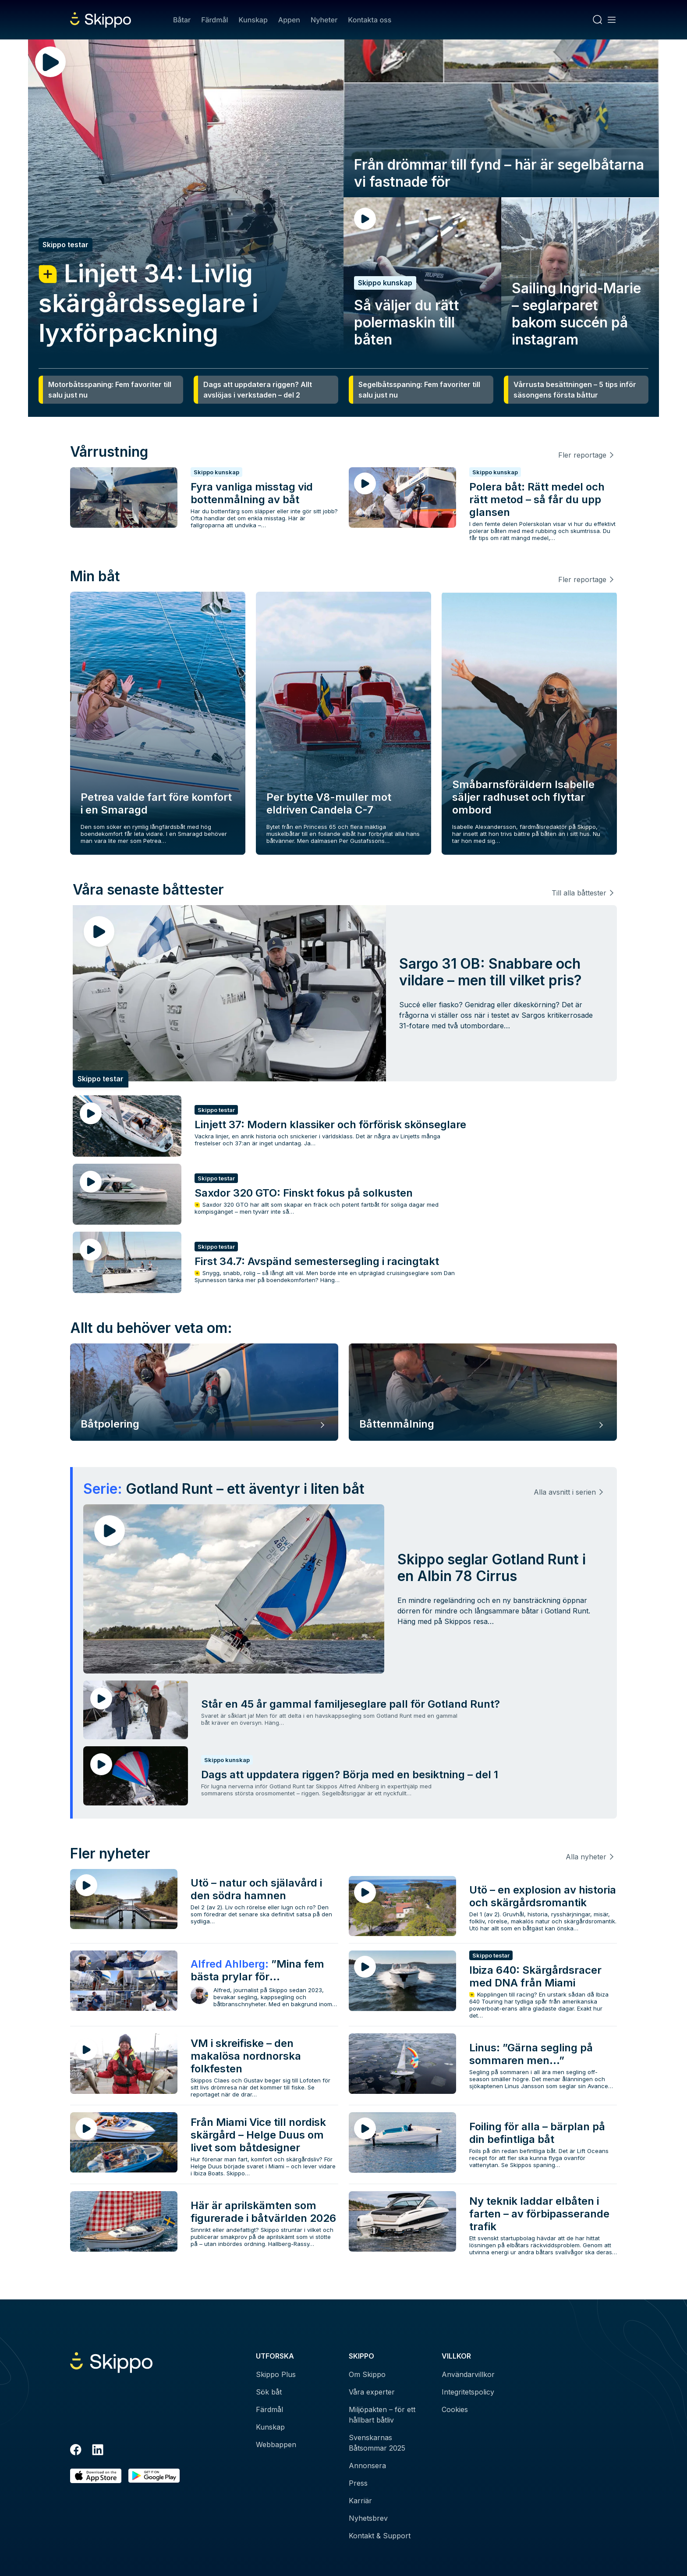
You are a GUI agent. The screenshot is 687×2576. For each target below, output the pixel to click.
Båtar (182, 19)
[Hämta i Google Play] (154, 2476)
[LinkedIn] (97, 2451)
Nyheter (324, 19)
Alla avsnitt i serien (565, 1492)
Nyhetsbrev (368, 2518)
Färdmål (214, 19)
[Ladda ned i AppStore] (95, 2476)
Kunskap (253, 19)
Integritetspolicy (468, 2392)
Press (358, 2483)
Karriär (360, 2500)
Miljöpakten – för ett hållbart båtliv (382, 2414)
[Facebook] (75, 2451)
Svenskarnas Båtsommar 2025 (377, 2442)
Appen (289, 19)
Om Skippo (367, 2374)
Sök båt (269, 2392)
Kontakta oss (369, 19)
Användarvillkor (468, 2374)
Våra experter (372, 2392)
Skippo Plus (276, 2374)
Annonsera (367, 2465)
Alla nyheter (586, 1856)
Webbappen (276, 2444)
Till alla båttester (579, 892)
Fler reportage (582, 455)
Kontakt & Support (380, 2535)
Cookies (455, 2409)
